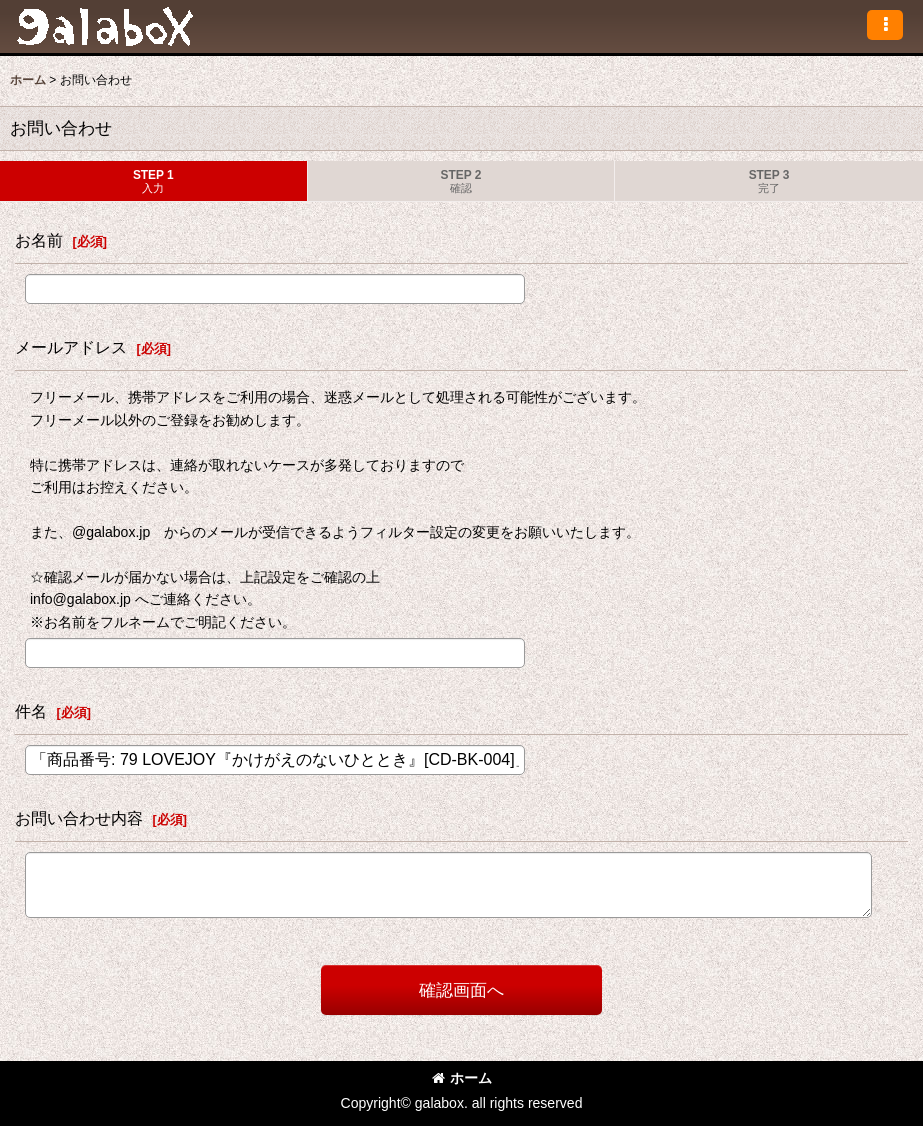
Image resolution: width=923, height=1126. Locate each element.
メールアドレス (71, 347)
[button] (885, 25)
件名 (31, 711)
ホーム (462, 1078)
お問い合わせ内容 (79, 818)
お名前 (39, 240)
